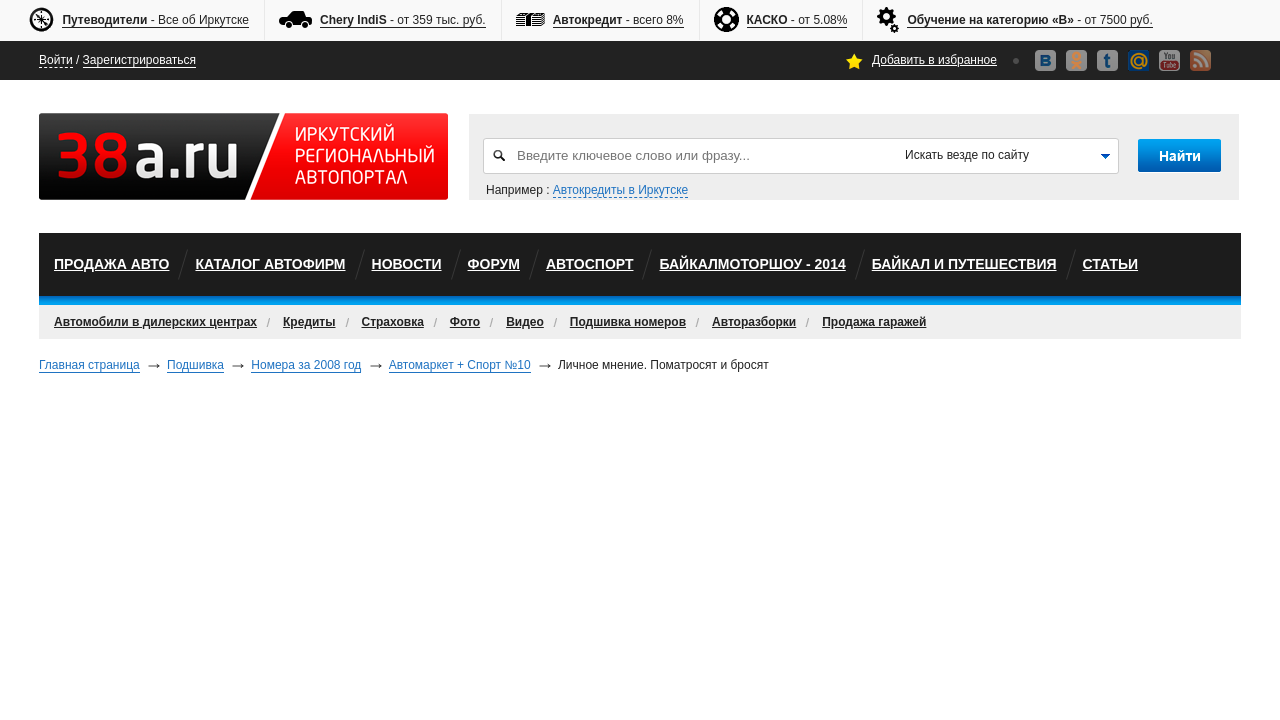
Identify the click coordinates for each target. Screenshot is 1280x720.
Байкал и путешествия (964, 264)
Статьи (1111, 264)
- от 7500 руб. (1029, 20)
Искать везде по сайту (967, 155)
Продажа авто (111, 264)
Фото (465, 322)
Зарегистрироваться (139, 60)
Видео (525, 322)
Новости (407, 264)
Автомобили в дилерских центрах (155, 322)
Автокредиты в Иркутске (620, 190)
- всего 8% (618, 20)
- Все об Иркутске (155, 20)
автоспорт (590, 264)
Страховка (393, 322)
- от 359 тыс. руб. (403, 20)
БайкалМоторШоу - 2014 (752, 264)
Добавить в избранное (934, 60)
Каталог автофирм (270, 264)
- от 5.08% (797, 20)
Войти (56, 60)
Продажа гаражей (874, 322)
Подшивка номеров (628, 322)
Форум (494, 264)
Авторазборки (754, 322)
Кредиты (309, 322)
